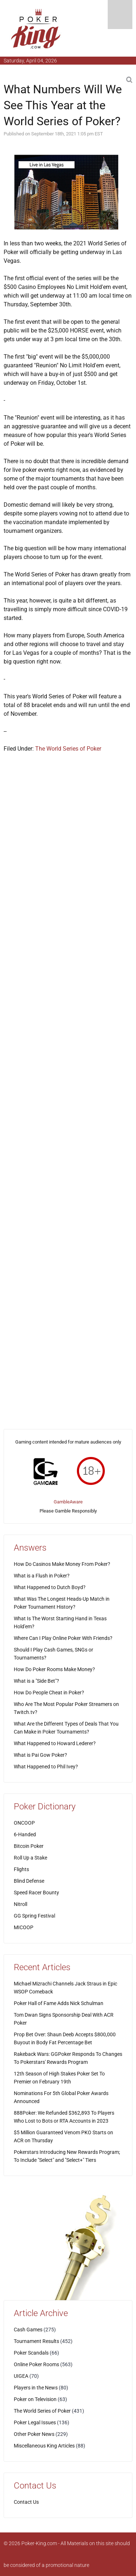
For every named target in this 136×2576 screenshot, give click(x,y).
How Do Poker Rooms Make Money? (54, 1669)
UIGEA (21, 2376)
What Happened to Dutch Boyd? (50, 1587)
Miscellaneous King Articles (44, 2446)
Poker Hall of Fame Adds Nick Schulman (58, 2003)
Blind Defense (29, 1881)
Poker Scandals (31, 2353)
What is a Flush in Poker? (42, 1576)
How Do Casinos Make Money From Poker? (62, 1564)
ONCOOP (24, 1823)
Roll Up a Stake (30, 1858)
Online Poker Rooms (36, 2364)
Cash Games (28, 2329)
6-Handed (25, 1834)
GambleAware (68, 1502)
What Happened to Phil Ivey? (46, 1766)
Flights (21, 1869)
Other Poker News (34, 2434)
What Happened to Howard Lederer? (55, 1743)
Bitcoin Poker (29, 1846)
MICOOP (23, 1927)
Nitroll (20, 1904)
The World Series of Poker (68, 748)
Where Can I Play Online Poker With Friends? (63, 1638)
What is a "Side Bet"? (36, 1681)
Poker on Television (35, 2399)
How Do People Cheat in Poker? (49, 1692)
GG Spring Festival (34, 1916)
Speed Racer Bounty (36, 1892)
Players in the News (36, 2388)
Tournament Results (36, 2341)
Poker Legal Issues (35, 2422)
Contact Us (26, 2502)
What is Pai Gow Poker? (40, 1755)
